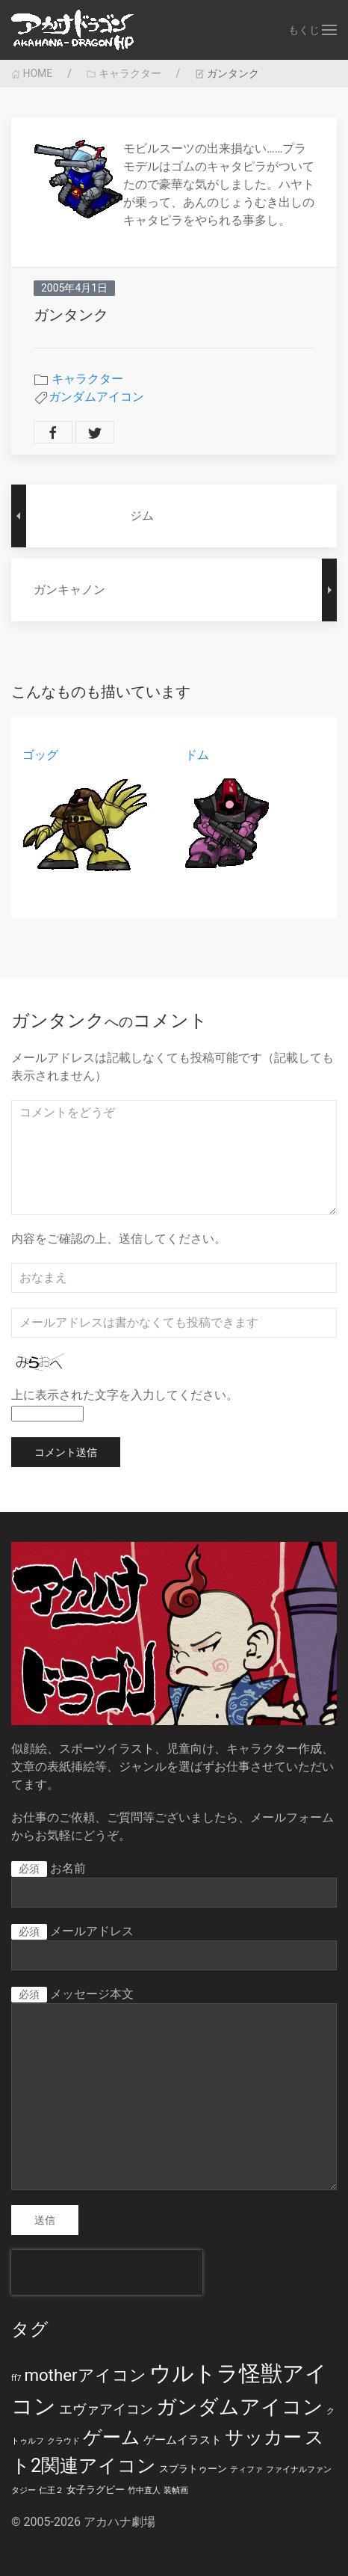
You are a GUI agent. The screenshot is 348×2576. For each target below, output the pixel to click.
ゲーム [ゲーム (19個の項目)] (111, 2437)
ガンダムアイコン (96, 397)
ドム (197, 755)
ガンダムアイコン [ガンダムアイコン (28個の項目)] (239, 2407)
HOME (31, 73)
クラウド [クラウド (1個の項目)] (63, 2441)
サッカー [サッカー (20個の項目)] (263, 2437)
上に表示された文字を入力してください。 (124, 1395)
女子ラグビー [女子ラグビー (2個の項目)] (95, 2489)
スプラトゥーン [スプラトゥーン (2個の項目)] (193, 2468)
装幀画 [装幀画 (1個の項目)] (176, 2490)
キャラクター (124, 73)
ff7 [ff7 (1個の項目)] (16, 2378)
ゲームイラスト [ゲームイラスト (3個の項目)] (182, 2440)
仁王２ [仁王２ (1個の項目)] (51, 2490)
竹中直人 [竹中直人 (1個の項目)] (144, 2490)
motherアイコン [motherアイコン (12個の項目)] (85, 2375)
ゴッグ (40, 755)
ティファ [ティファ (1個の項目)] (246, 2469)
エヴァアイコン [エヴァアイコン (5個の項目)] (106, 2409)
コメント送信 (65, 1452)
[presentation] (106, 2272)
